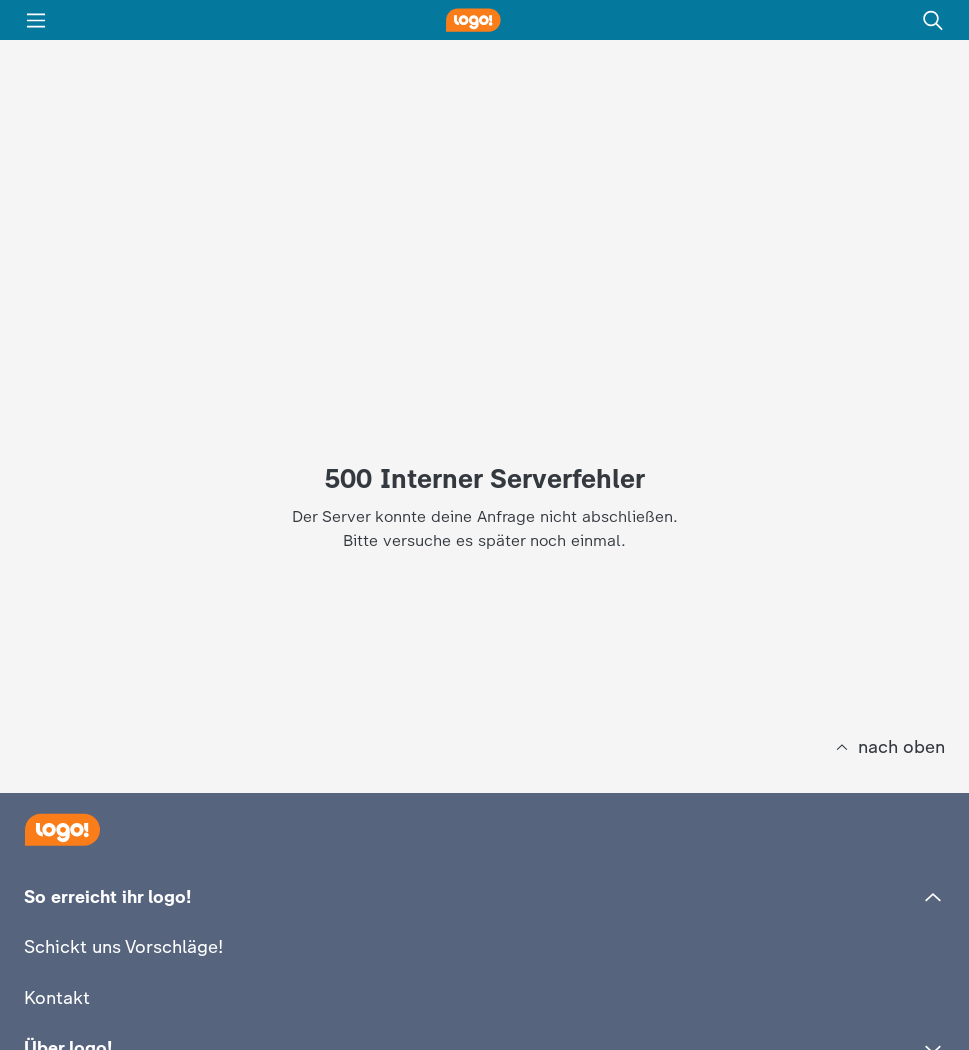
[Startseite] (62, 829)
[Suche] (933, 20)
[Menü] (36, 20)
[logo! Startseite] (485, 20)
